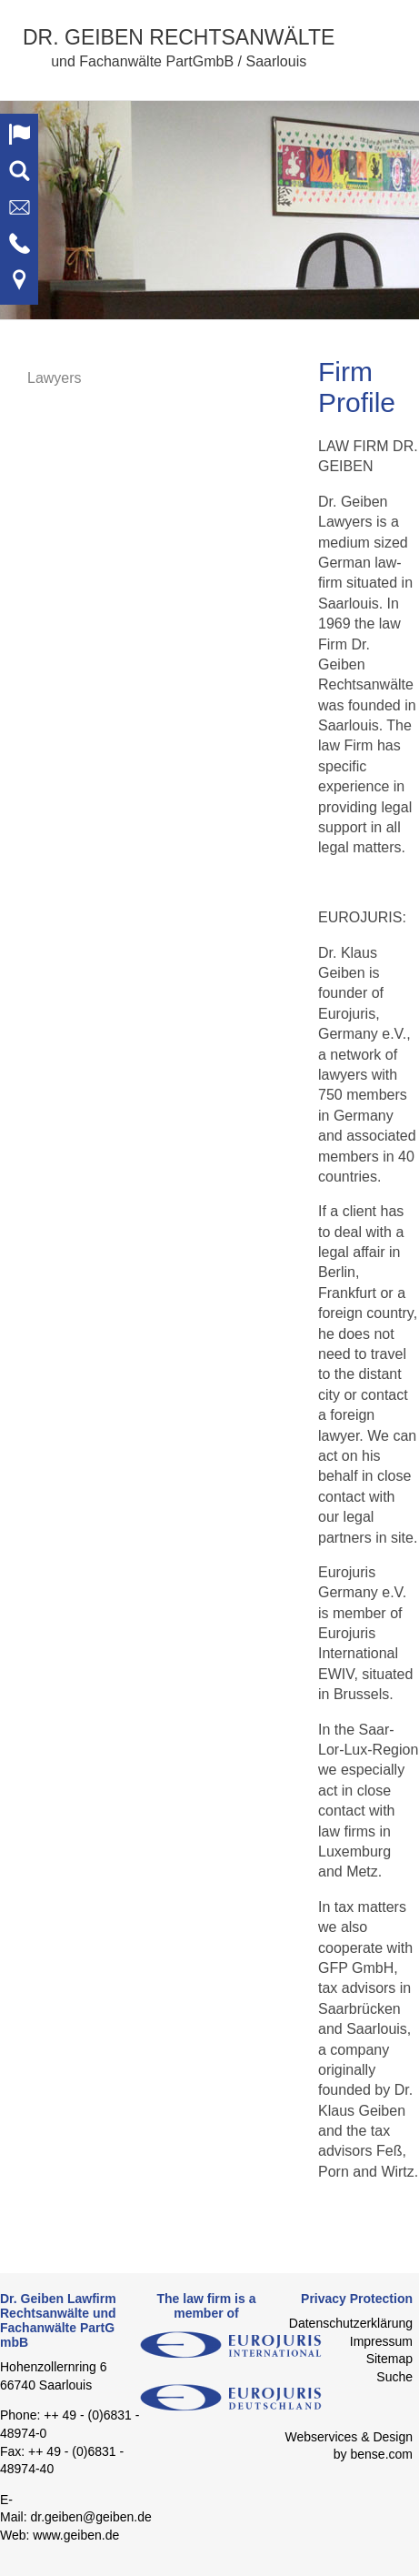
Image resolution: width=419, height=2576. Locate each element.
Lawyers (54, 378)
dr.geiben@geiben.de (90, 2517)
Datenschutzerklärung (351, 2323)
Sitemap (389, 2358)
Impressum (381, 2341)
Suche (394, 2377)
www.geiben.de (76, 2535)
